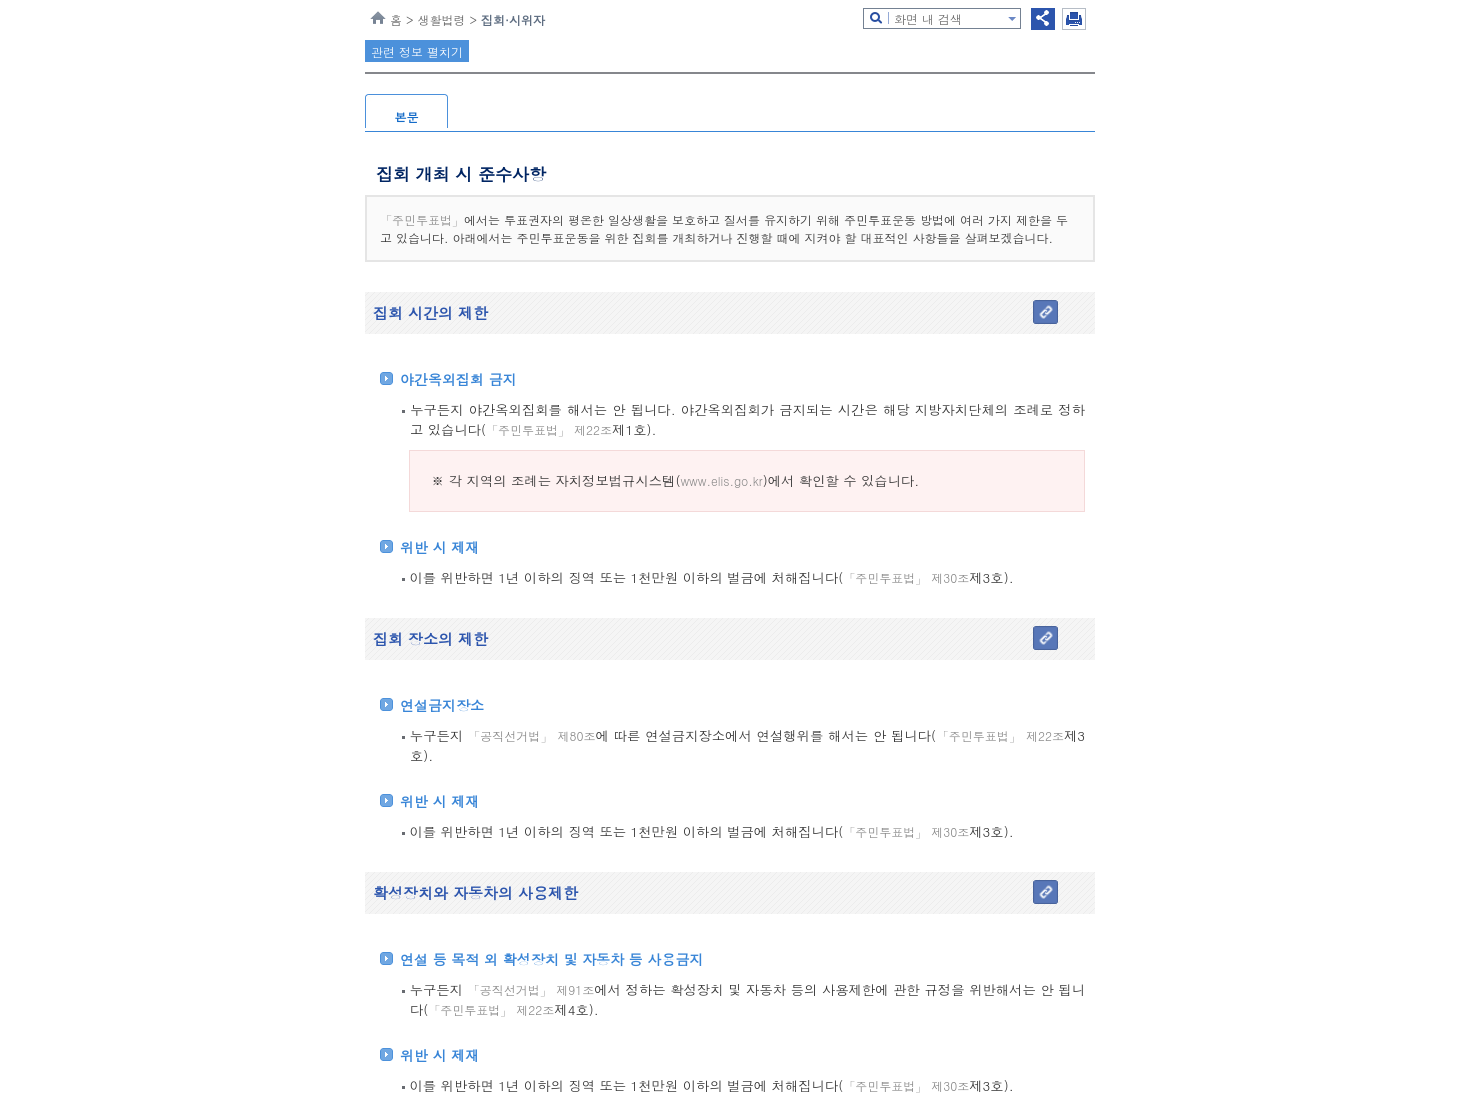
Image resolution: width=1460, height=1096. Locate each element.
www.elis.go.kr (721, 480)
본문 (407, 116)
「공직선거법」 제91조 (531, 989)
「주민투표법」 (422, 219)
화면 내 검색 (928, 18)
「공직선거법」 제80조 (532, 735)
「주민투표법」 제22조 (549, 429)
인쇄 (1074, 19)
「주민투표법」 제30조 (906, 577)
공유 (1043, 19)
